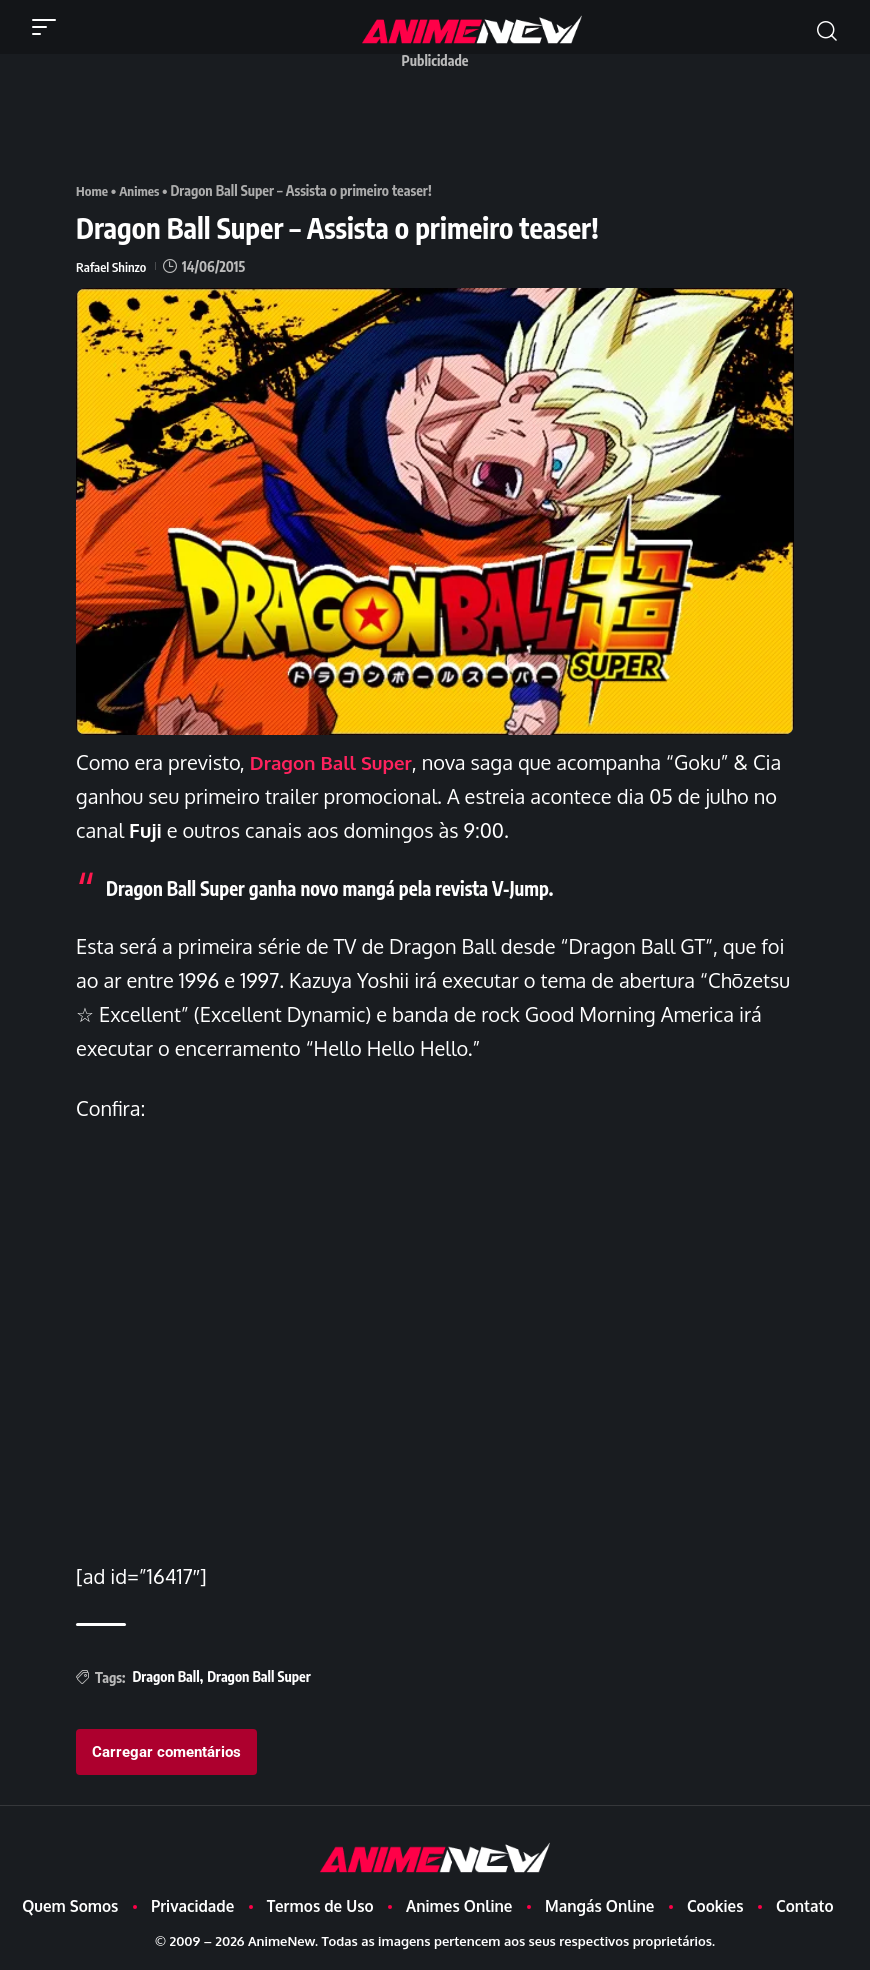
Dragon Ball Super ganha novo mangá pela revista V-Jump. (344, 887)
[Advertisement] (440, 123)
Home (93, 190)
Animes (142, 190)
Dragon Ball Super (336, 762)
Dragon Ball (165, 1676)
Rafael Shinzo (113, 266)
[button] (49, 27)
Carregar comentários (166, 1752)
